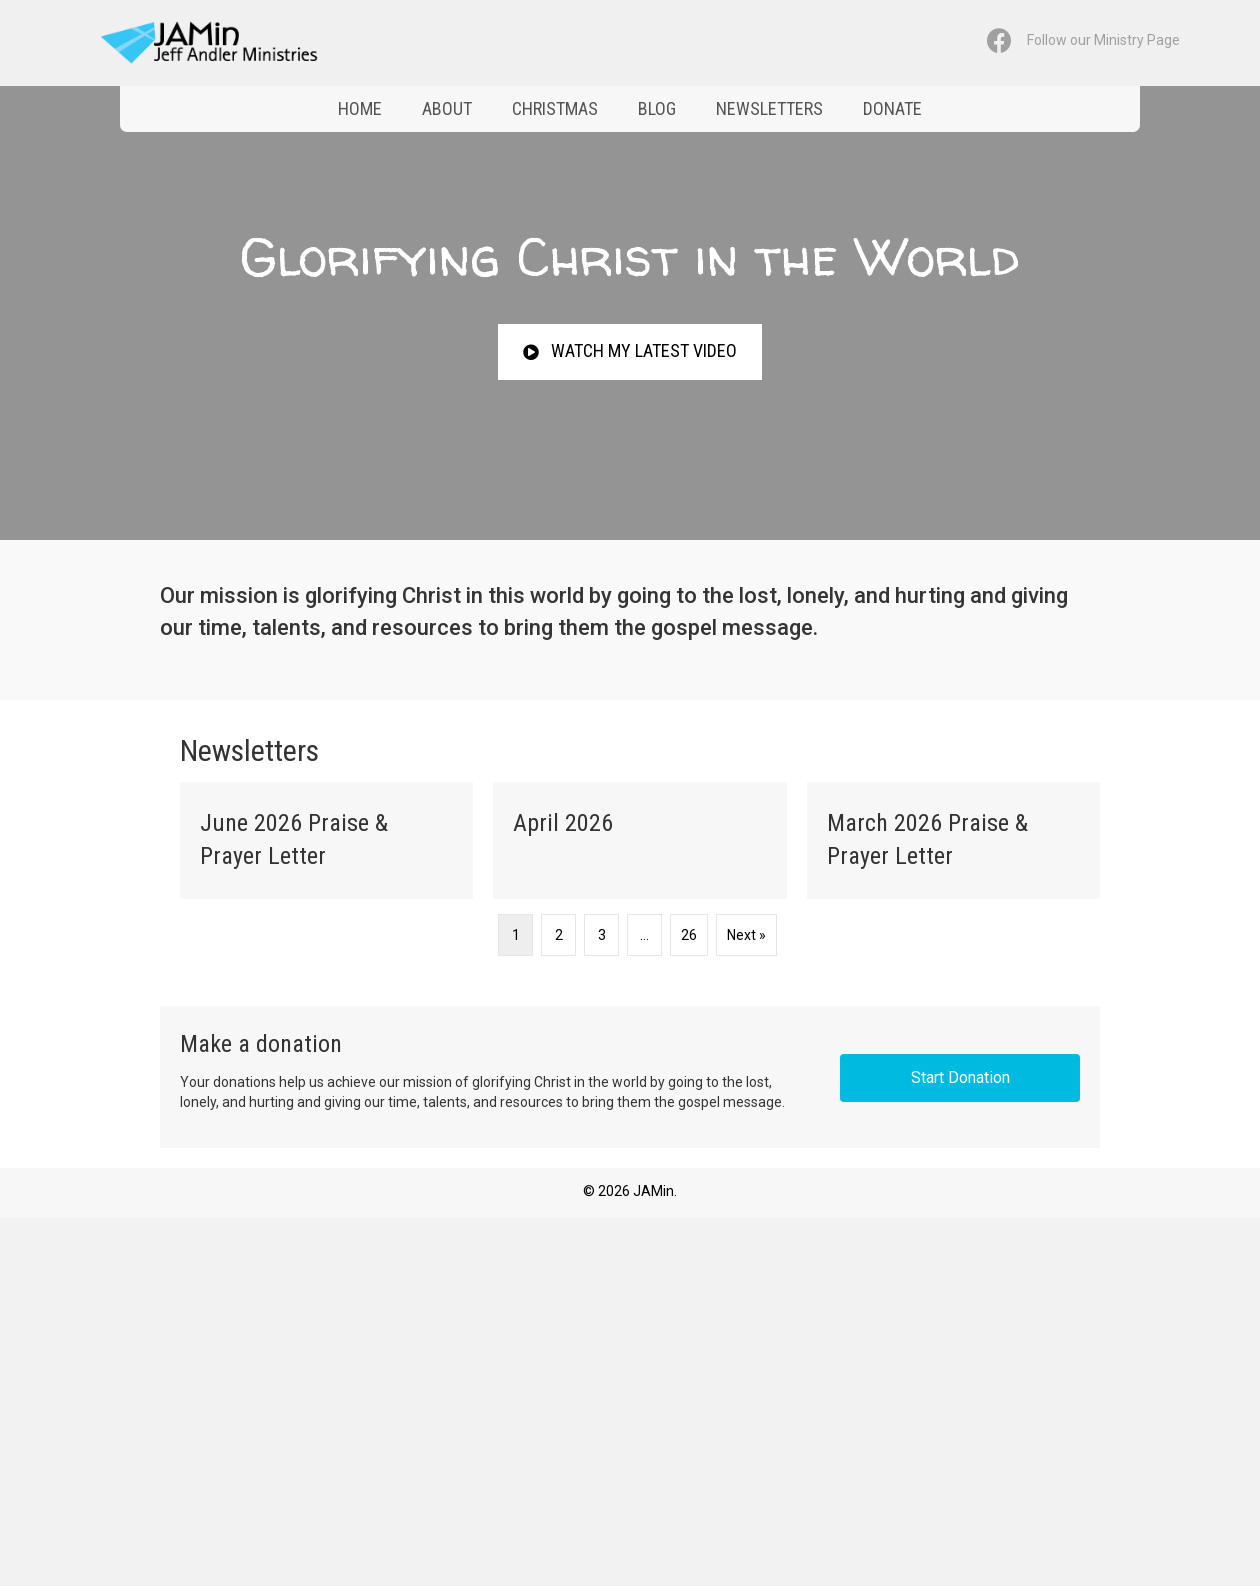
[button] (630, 351)
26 (689, 935)
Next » (746, 935)
